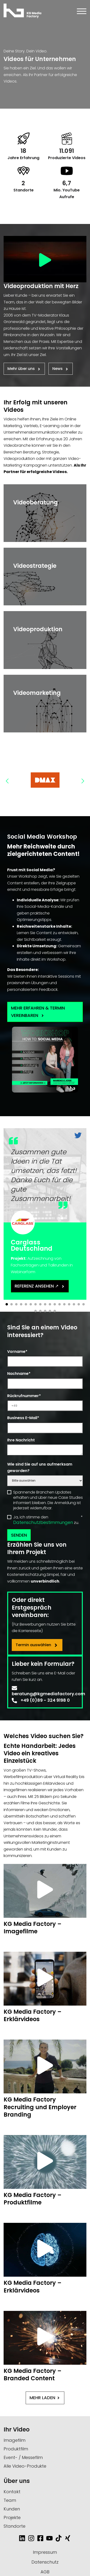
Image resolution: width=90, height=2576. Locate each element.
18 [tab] (35, 1311)
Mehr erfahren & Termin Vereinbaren (38, 1011)
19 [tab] (40, 1311)
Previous (7, 781)
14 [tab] (69, 1304)
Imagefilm (14, 2440)
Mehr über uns (24, 368)
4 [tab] (21, 1304)
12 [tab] (59, 1304)
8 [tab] (40, 1304)
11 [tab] (55, 1304)
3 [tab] (16, 1304)
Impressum (45, 2552)
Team (10, 2500)
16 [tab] (79, 1304)
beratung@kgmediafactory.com (48, 1694)
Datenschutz (45, 2562)
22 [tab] (55, 1311)
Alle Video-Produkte (25, 2466)
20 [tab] (45, 1311)
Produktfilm (16, 2449)
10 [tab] (50, 1304)
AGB (45, 2572)
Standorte (14, 2526)
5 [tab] (26, 1304)
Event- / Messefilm (23, 2457)
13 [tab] (64, 1304)
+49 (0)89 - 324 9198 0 (45, 1700)
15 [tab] (74, 1304)
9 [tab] (45, 1304)
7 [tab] (35, 1304)
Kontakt (12, 2492)
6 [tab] (31, 1304)
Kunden (12, 2509)
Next (82, 781)
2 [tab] (11, 1304)
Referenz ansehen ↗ (40, 1286)
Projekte (12, 2517)
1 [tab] (7, 1304)
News (60, 368)
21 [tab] (50, 1311)
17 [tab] (83, 1304)
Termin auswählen (37, 1645)
